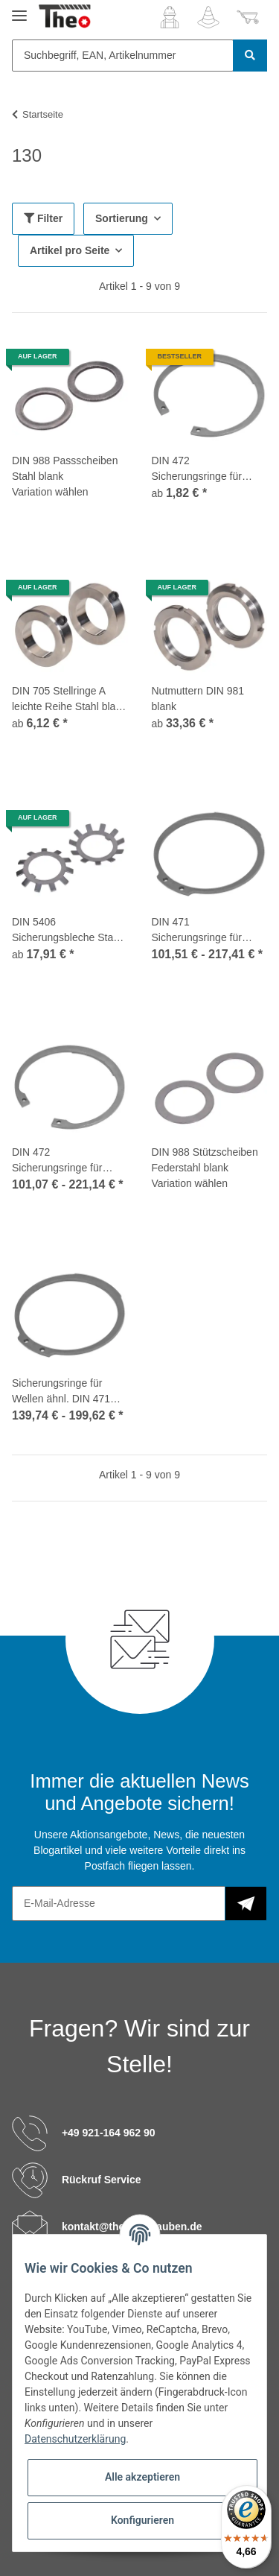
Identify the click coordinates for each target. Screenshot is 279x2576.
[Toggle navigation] (19, 9)
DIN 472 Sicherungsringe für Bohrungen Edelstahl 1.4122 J (200, 469)
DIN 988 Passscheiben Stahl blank (65, 468)
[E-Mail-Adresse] (118, 1903)
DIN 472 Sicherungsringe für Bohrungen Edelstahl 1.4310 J (60, 1161)
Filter (43, 218)
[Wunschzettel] (208, 17)
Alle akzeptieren (142, 2477)
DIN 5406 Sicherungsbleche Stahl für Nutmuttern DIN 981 (66, 931)
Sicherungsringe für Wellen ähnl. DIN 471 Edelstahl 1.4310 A (61, 1392)
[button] (169, 17)
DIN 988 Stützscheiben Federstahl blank (205, 1160)
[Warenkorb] (247, 17)
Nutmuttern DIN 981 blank (198, 698)
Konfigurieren (142, 2520)
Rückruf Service (101, 2180)
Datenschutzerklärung (75, 2439)
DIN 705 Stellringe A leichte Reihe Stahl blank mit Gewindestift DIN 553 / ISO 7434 (69, 700)
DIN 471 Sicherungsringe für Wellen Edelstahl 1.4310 (208, 931)
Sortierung (121, 218)
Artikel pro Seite (69, 250)
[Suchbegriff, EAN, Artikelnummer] (123, 55)
